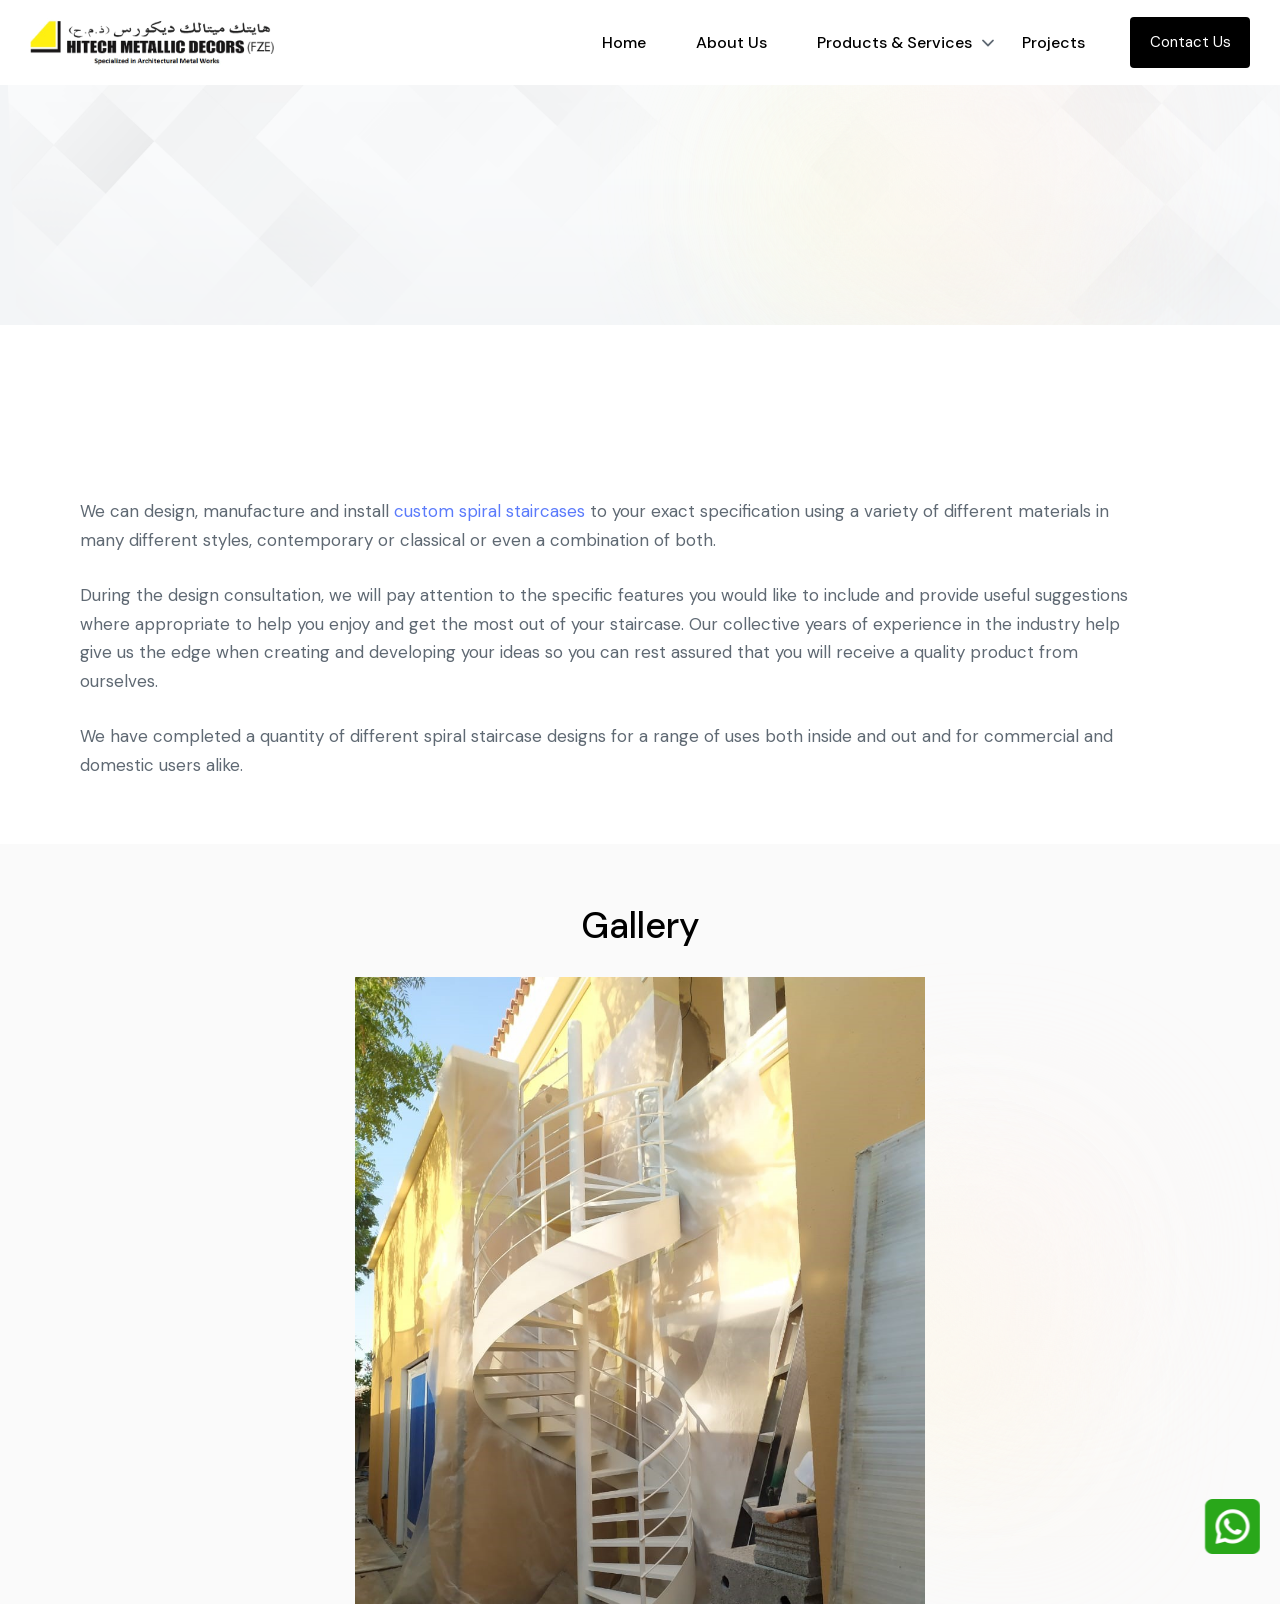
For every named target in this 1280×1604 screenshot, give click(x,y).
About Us (731, 42)
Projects (1053, 42)
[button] (988, 43)
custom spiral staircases (489, 519)
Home (624, 42)
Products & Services (894, 42)
